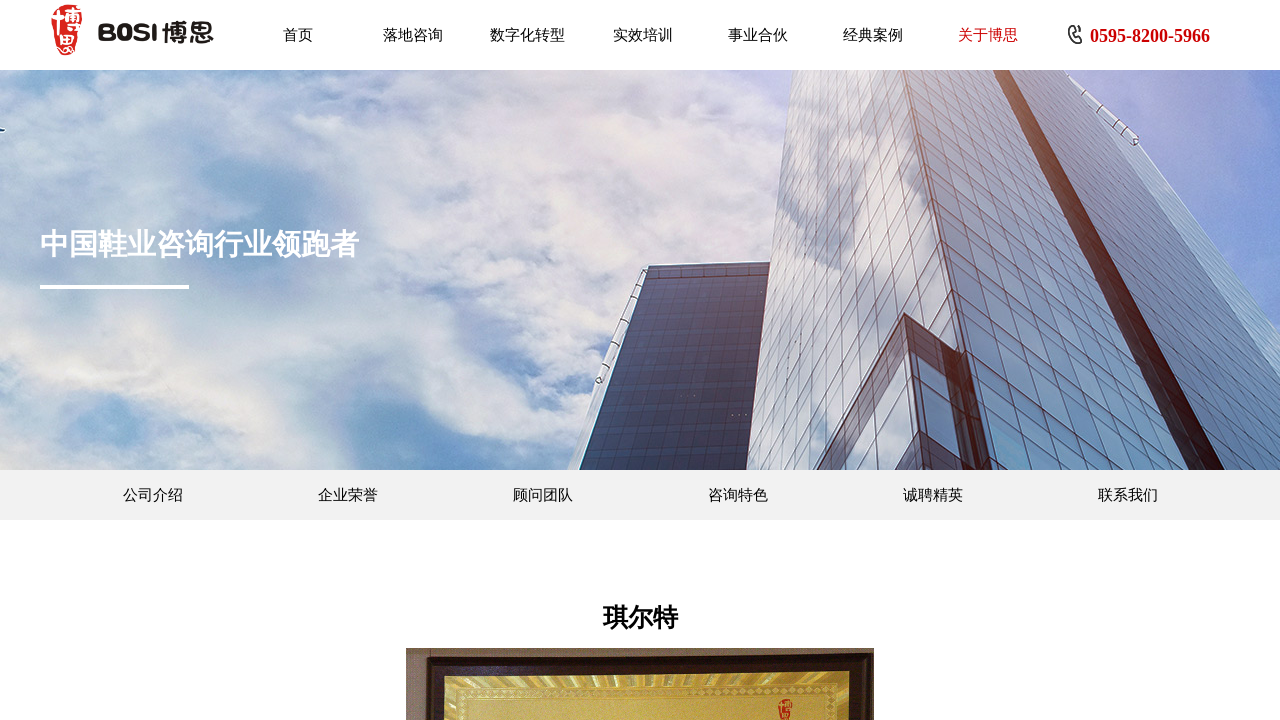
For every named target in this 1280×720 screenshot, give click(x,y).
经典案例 (873, 35)
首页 (298, 35)
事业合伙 (758, 35)
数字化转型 (527, 35)
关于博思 (988, 35)
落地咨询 (413, 35)
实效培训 (643, 35)
